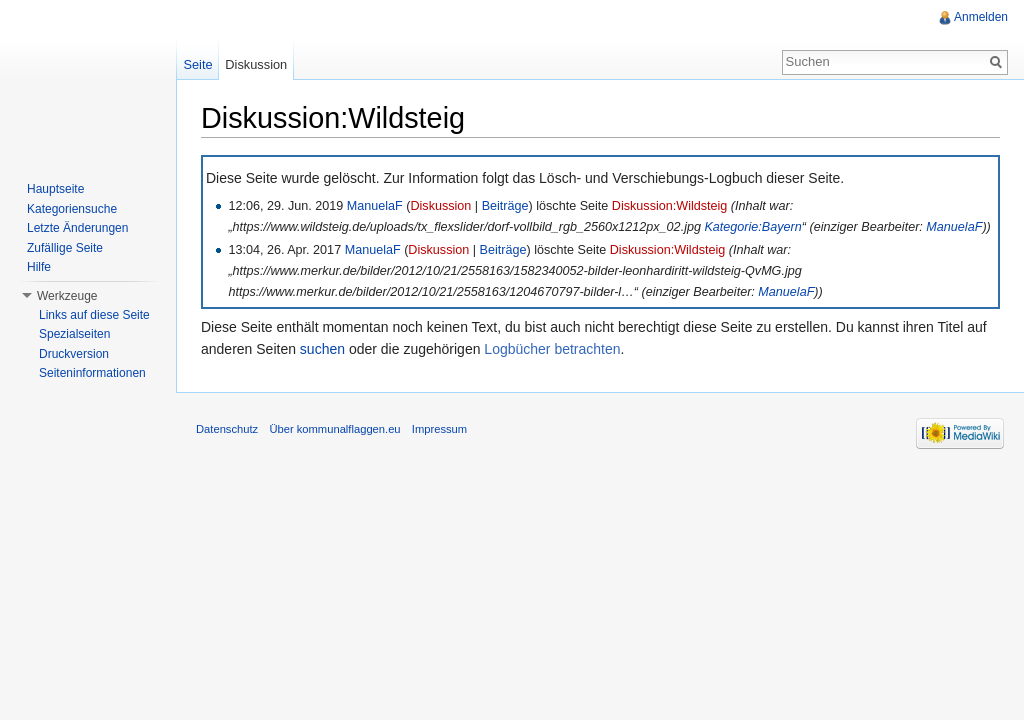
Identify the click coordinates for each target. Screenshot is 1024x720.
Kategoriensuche (72, 209)
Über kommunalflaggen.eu (334, 429)
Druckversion (74, 354)
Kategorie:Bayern (752, 227)
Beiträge (505, 206)
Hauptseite (55, 189)
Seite (197, 64)
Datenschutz (227, 429)
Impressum (439, 429)
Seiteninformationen (92, 373)
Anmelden (981, 17)
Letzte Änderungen (77, 228)
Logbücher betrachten (552, 349)
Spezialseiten (74, 334)
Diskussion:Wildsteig (669, 206)
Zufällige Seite (65, 248)
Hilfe (39, 267)
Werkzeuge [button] (67, 296)
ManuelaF (375, 206)
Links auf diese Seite (94, 315)
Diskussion (440, 206)
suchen (322, 349)
